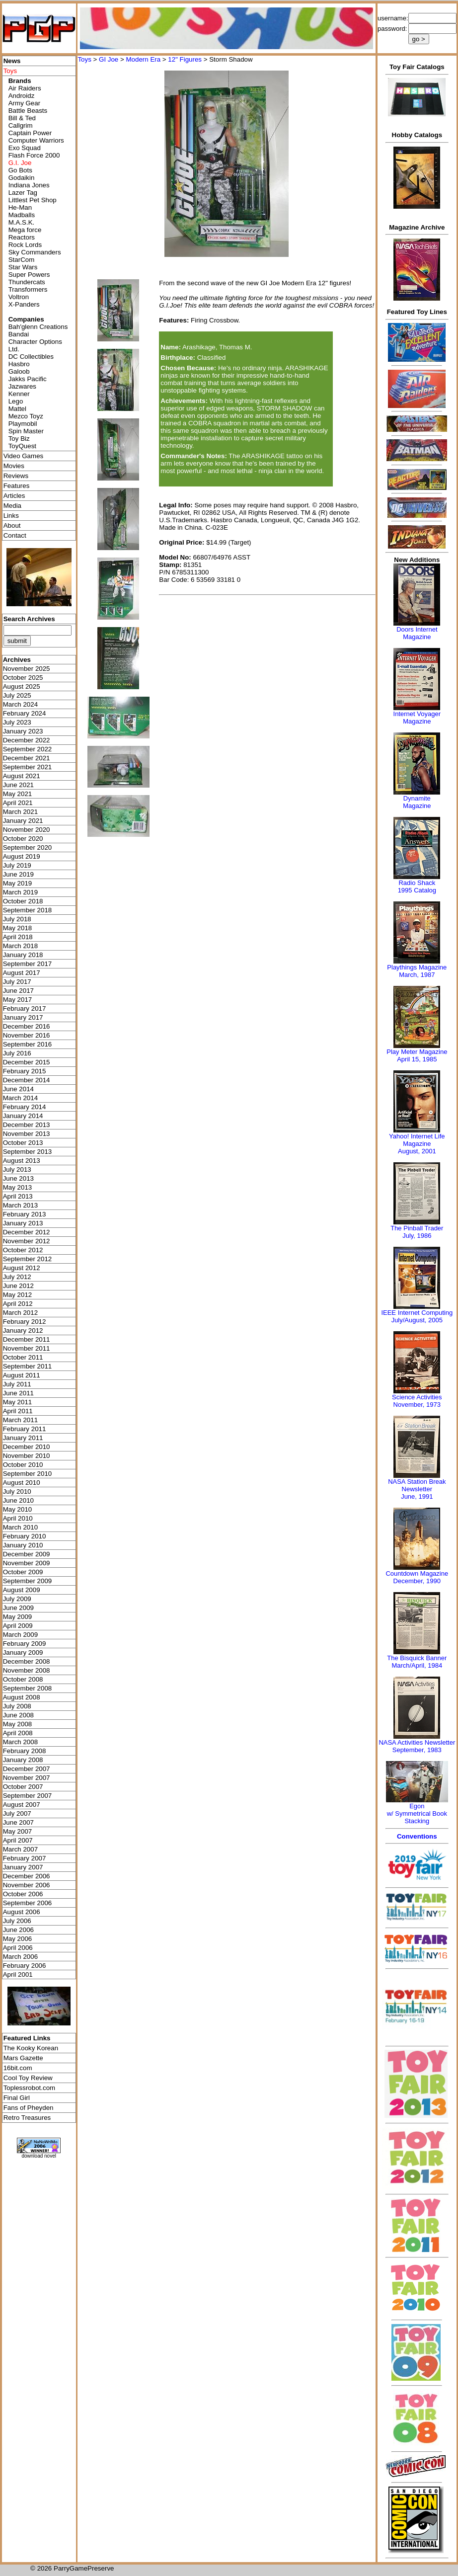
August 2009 (21, 1590)
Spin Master (26, 431)
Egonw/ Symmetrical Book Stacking (417, 1813)
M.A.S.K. (21, 222)
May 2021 (17, 794)
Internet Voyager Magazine (417, 717)
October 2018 (23, 901)
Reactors (21, 237)
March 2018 (20, 946)
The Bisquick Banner (417, 1658)
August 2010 (21, 1482)
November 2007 (26, 1777)
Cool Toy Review (28, 2078)
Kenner (19, 394)
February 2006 (24, 1965)
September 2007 (27, 1795)
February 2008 (24, 1751)
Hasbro (19, 364)
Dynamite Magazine (417, 802)
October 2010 (23, 1464)
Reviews (15, 476)
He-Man (20, 207)
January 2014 (23, 1116)
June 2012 (18, 1285)
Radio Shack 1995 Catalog (417, 886)
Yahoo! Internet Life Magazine (417, 1139)
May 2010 (17, 1509)
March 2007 (20, 1849)
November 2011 (26, 1348)
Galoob (19, 371)
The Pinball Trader (416, 1228)
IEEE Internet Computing (417, 1312)
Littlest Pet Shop (32, 200)
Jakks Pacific (27, 379)
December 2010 (26, 1446)
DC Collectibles (31, 356)
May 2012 (17, 1294)
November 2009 (26, 1563)
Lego (15, 401)
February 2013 (24, 1214)
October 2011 (23, 1357)
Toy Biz (19, 438)
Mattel (17, 408)
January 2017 (23, 1017)
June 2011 (18, 1393)
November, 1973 (417, 1404)
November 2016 (26, 1035)
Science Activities (417, 1397)
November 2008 (26, 1670)
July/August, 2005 (417, 1320)
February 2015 (24, 1071)
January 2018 (23, 955)
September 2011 (27, 1366)
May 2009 (17, 1616)
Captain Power (30, 133)
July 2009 (17, 1599)
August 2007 (21, 1804)
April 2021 (18, 802)
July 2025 (17, 695)
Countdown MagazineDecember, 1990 (416, 1577)
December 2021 (26, 758)
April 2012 (18, 1303)
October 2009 (23, 1572)
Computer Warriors (36, 140)
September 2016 (27, 1044)
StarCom (21, 259)
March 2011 (20, 1420)
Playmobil (22, 423)
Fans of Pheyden (28, 2107)
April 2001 (18, 1974)
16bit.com (17, 2068)
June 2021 (18, 785)
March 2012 (20, 1312)
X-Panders (24, 304)
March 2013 (20, 1205)
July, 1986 (416, 1235)
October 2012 (23, 1250)
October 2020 (23, 838)
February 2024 (24, 713)
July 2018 (17, 919)
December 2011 (26, 1339)
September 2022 (27, 749)
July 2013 (17, 1169)
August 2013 (21, 1160)
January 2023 (23, 731)
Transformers (28, 289)
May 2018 (17, 928)
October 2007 (23, 1786)
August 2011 (21, 1375)
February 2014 (24, 1107)
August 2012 (21, 1268)
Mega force (25, 230)
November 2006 (26, 1885)
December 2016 (26, 1026)
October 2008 (23, 1679)
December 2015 (26, 1062)
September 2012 (27, 1259)
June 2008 (18, 1715)
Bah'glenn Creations (38, 326)
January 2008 (23, 1760)
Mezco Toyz (25, 416)
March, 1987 (417, 974)
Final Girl (16, 2097)
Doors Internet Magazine (416, 633)
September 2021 (27, 767)
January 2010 (23, 1545)
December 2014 (26, 1080)
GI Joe (108, 59)
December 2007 (26, 1768)
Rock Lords (25, 244)
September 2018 (27, 910)
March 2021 (20, 811)
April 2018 (18, 937)
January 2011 (23, 1438)
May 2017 (17, 999)
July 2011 (17, 1384)
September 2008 (27, 1688)
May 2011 (17, 1402)
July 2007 (17, 1813)
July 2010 (17, 1491)
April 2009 (18, 1625)
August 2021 (21, 776)
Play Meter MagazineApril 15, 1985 (416, 1055)
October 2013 (23, 1142)
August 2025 (21, 686)
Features (16, 485)
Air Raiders (24, 88)
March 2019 (20, 892)
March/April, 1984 (416, 1665)
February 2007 (24, 1858)
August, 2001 (417, 1151)
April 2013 (18, 1196)
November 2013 (26, 1133)
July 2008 (17, 1706)
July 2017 (17, 981)
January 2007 (23, 1867)
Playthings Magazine (417, 967)
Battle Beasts (28, 110)
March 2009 (20, 1634)
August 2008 (21, 1697)
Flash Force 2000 (34, 155)
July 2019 (17, 865)
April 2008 (18, 1733)
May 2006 (17, 1938)
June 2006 (18, 1929)
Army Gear (24, 103)
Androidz (21, 95)
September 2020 (27, 847)
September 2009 (27, 1581)
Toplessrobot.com (29, 2088)
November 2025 (26, 668)
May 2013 (17, 1187)
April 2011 (18, 1411)
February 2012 (24, 1321)
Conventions (417, 1836)
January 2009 (23, 1652)
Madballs (21, 215)
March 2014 (20, 1098)
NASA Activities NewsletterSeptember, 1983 (417, 1746)
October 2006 (23, 1894)
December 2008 (26, 1661)
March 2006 (20, 1956)
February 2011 (24, 1429)
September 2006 (27, 1903)
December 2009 (26, 1554)
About (12, 525)
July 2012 (17, 1277)
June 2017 (18, 990)
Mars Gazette (23, 2058)
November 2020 (26, 829)
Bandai (18, 334)
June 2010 (18, 1500)
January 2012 (23, 1330)
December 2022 (26, 740)
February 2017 (24, 1008)
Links (11, 515)
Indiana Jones (29, 185)
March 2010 (20, 1527)
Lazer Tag (22, 192)
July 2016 (17, 1053)
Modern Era (143, 59)
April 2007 (18, 1840)
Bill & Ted (22, 118)
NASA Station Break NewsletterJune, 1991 (417, 1489)
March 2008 (20, 1742)
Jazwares (22, 386)
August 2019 (21, 856)
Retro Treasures (27, 2117)
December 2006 (26, 1876)
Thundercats (26, 282)
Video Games (23, 456)
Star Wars (23, 267)
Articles (14, 495)
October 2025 (23, 677)
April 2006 (18, 1947)
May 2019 (17, 883)
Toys (84, 59)
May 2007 (17, 1831)
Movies (13, 466)
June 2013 (18, 1178)
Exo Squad (24, 148)
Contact (14, 535)
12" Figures (185, 59)
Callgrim (20, 125)
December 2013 (26, 1124)
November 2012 (26, 1241)
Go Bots (20, 170)
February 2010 (24, 1536)
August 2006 (21, 1912)
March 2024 (20, 704)
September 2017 (27, 963)
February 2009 (24, 1643)
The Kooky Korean (30, 2048)
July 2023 (17, 722)
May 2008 (17, 1724)
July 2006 (17, 1921)
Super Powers (29, 274)
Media (12, 505)
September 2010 (27, 1473)
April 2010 (18, 1518)
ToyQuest (22, 446)
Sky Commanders (34, 252)
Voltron (18, 297)
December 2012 (26, 1232)
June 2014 (18, 1089)
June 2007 (18, 1822)
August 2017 (21, 972)
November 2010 (26, 1455)
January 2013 (23, 1223)
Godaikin (21, 177)
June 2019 (18, 874)
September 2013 (27, 1151)
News (12, 61)
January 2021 (23, 820)
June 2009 (18, 1607)
